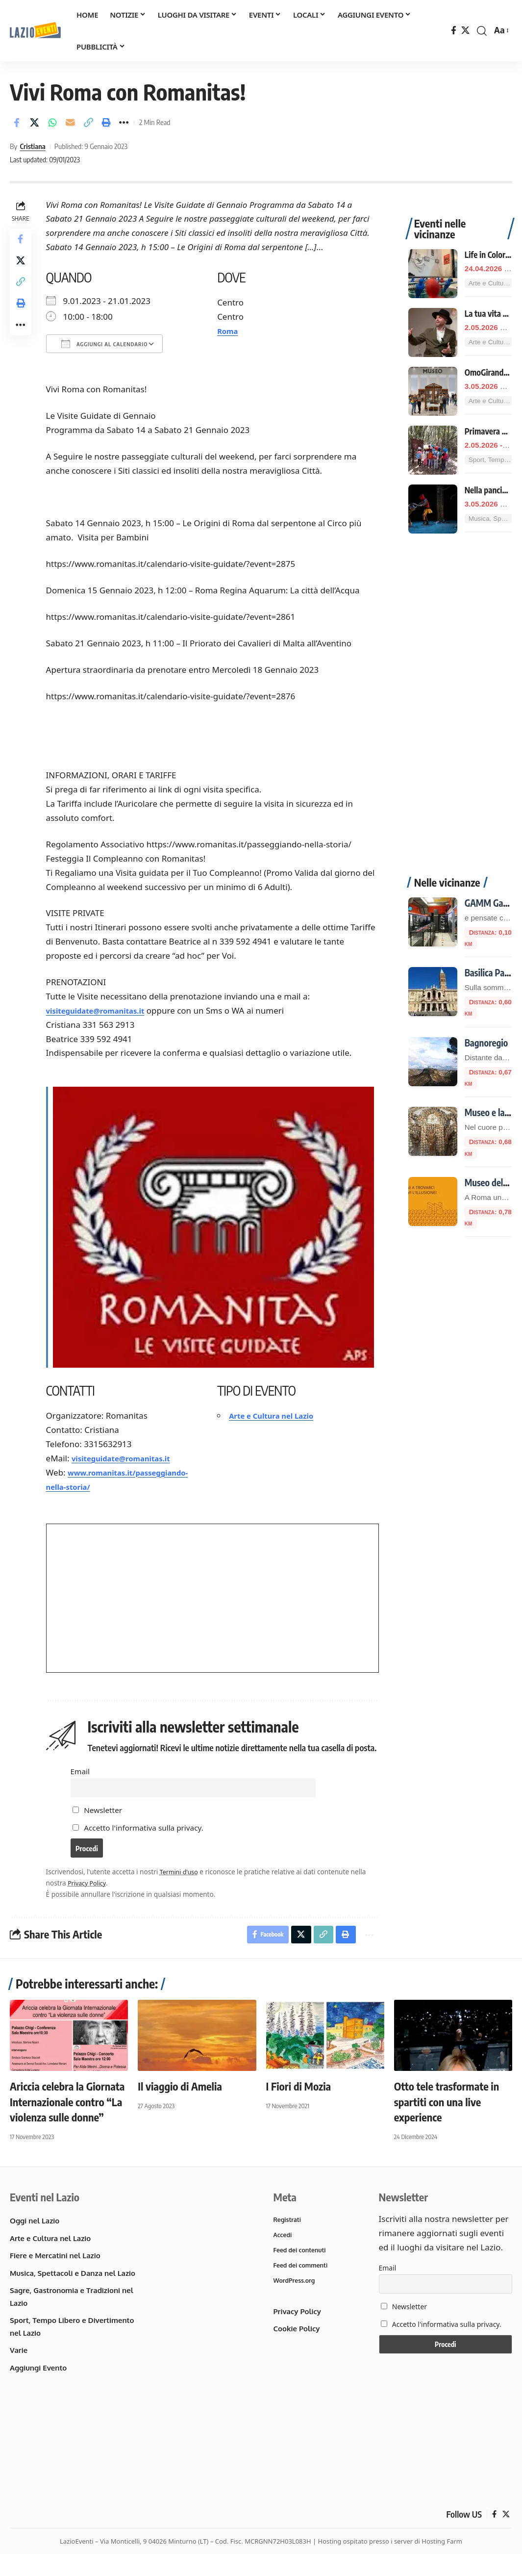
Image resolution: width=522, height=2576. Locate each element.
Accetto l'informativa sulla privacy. (146, 1843)
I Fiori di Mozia (298, 2106)
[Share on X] (35, 122)
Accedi (283, 2256)
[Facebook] (453, 31)
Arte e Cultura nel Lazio (278, 1414)
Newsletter (99, 1825)
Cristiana (32, 146)
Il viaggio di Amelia (180, 2106)
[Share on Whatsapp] (52, 122)
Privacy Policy (91, 1901)
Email (82, 1782)
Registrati (288, 2240)
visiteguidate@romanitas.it (104, 1010)
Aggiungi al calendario (106, 343)
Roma (230, 330)
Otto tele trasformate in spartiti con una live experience (446, 2121)
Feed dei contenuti (301, 2272)
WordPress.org (295, 2304)
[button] (482, 31)
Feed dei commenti (302, 2288)
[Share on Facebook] (17, 122)
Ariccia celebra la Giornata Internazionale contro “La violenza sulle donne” (67, 2121)
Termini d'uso (183, 1889)
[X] (465, 31)
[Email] (70, 122)
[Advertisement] (460, 690)
